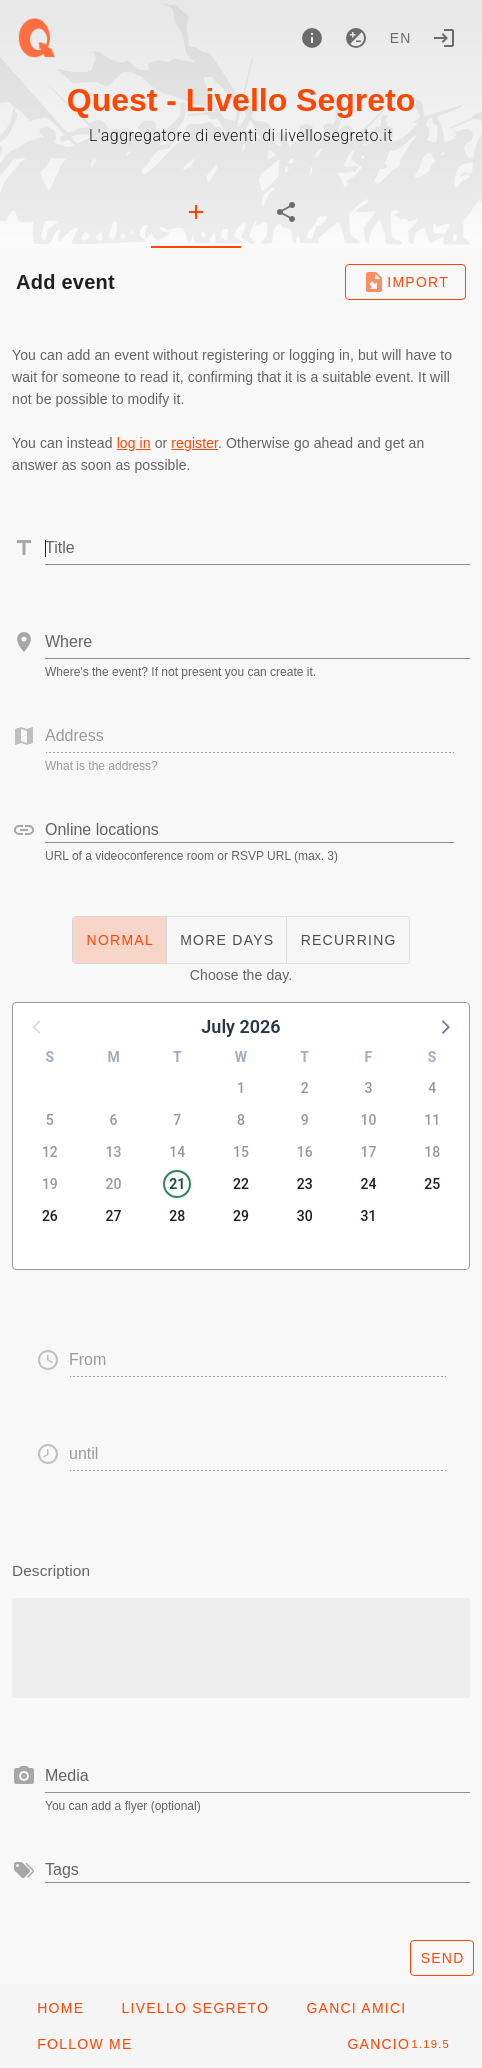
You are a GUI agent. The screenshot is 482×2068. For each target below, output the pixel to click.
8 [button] (241, 1120)
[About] (312, 38)
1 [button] (241, 1088)
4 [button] (432, 1088)
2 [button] (305, 1088)
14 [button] (177, 1152)
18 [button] (432, 1152)
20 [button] (114, 1184)
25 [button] (432, 1184)
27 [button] (114, 1216)
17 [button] (368, 1152)
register (194, 443)
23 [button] (305, 1184)
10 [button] (368, 1120)
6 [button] (114, 1120)
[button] (444, 1026)
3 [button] (368, 1088)
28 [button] (177, 1216)
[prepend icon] (24, 1776)
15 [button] (241, 1152)
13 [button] (114, 1152)
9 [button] (305, 1120)
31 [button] (368, 1216)
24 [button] (368, 1184)
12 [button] (50, 1152)
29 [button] (241, 1216)
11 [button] (432, 1120)
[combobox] (257, 642)
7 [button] (177, 1120)
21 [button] (177, 1184)
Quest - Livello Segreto (241, 100)
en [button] (401, 38)
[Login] (444, 38)
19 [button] (50, 1184)
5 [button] (50, 1120)
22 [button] (241, 1184)
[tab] (196, 212)
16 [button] (305, 1152)
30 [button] (305, 1216)
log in (134, 443)
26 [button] (50, 1216)
